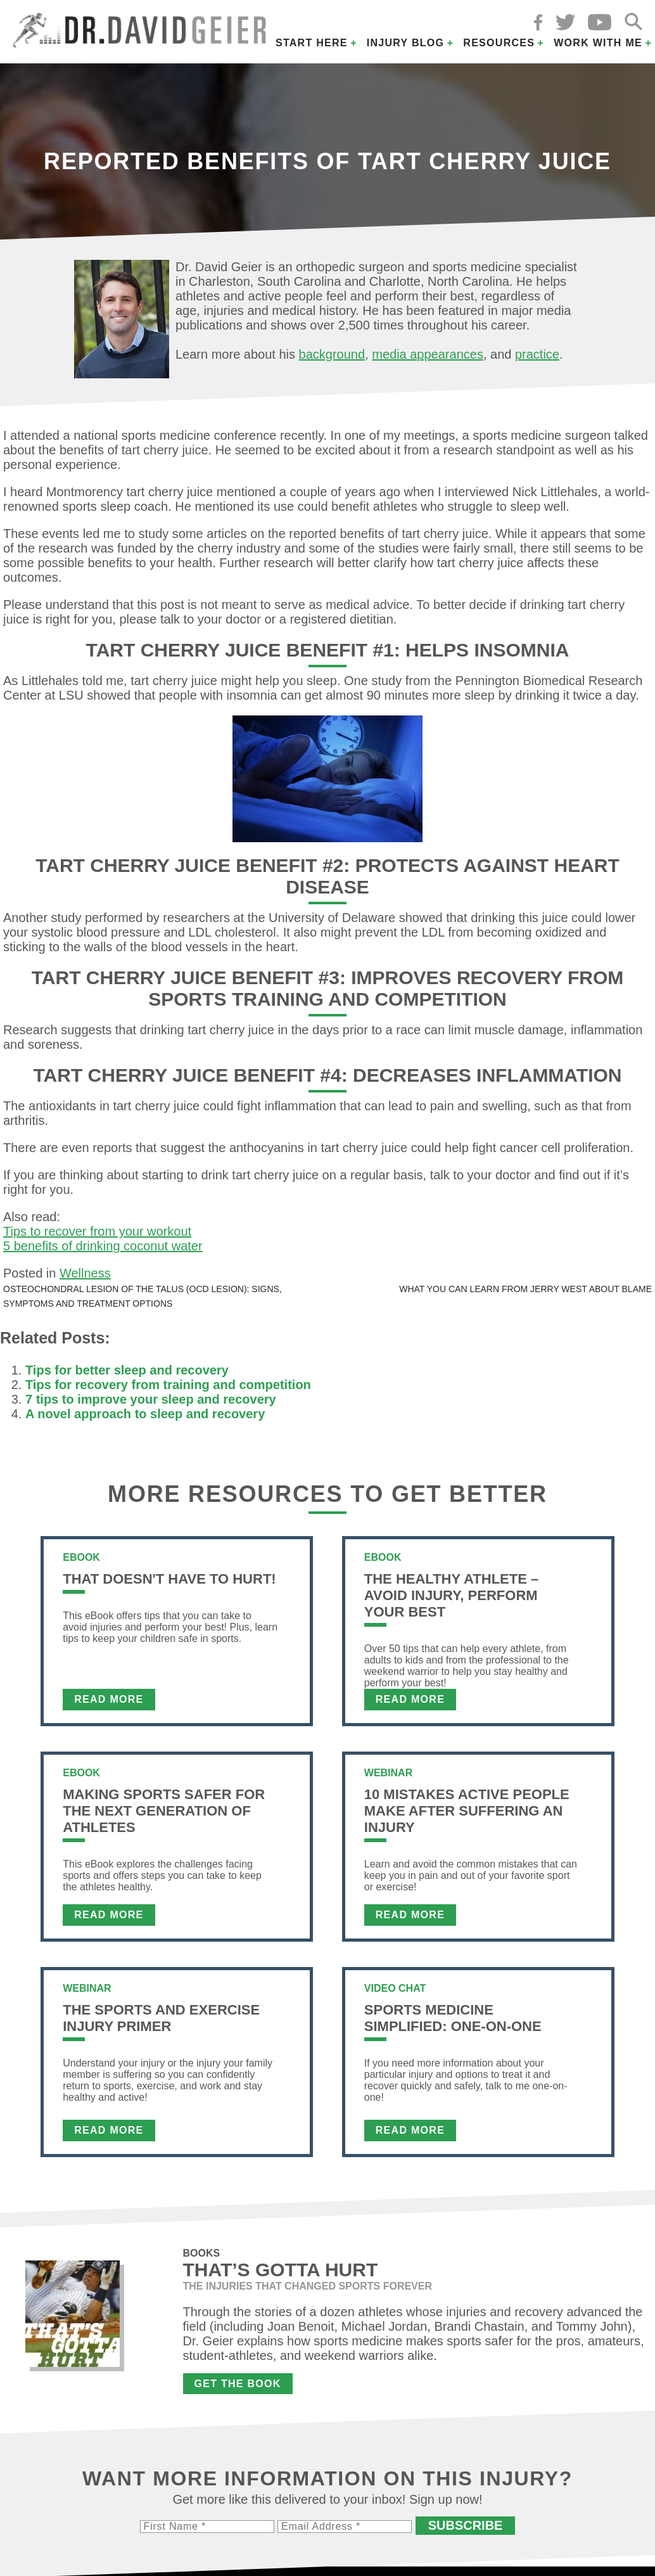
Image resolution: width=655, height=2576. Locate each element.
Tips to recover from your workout (97, 1231)
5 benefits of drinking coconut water (103, 1246)
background (332, 354)
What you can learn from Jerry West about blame (525, 1289)
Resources (499, 42)
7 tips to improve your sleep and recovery (150, 1399)
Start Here (312, 42)
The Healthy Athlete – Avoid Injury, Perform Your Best (451, 1595)
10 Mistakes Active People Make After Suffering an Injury (466, 1810)
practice (537, 354)
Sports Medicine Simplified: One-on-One (453, 2018)
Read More (108, 1699)
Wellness (85, 1273)
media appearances (427, 354)
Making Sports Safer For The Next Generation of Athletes (164, 1810)
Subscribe (465, 2525)
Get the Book (237, 2383)
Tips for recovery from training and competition (168, 1385)
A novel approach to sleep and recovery (145, 1414)
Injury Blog (406, 42)
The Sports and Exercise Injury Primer (161, 2018)
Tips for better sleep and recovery (127, 1370)
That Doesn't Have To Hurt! (169, 1579)
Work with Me (598, 42)
